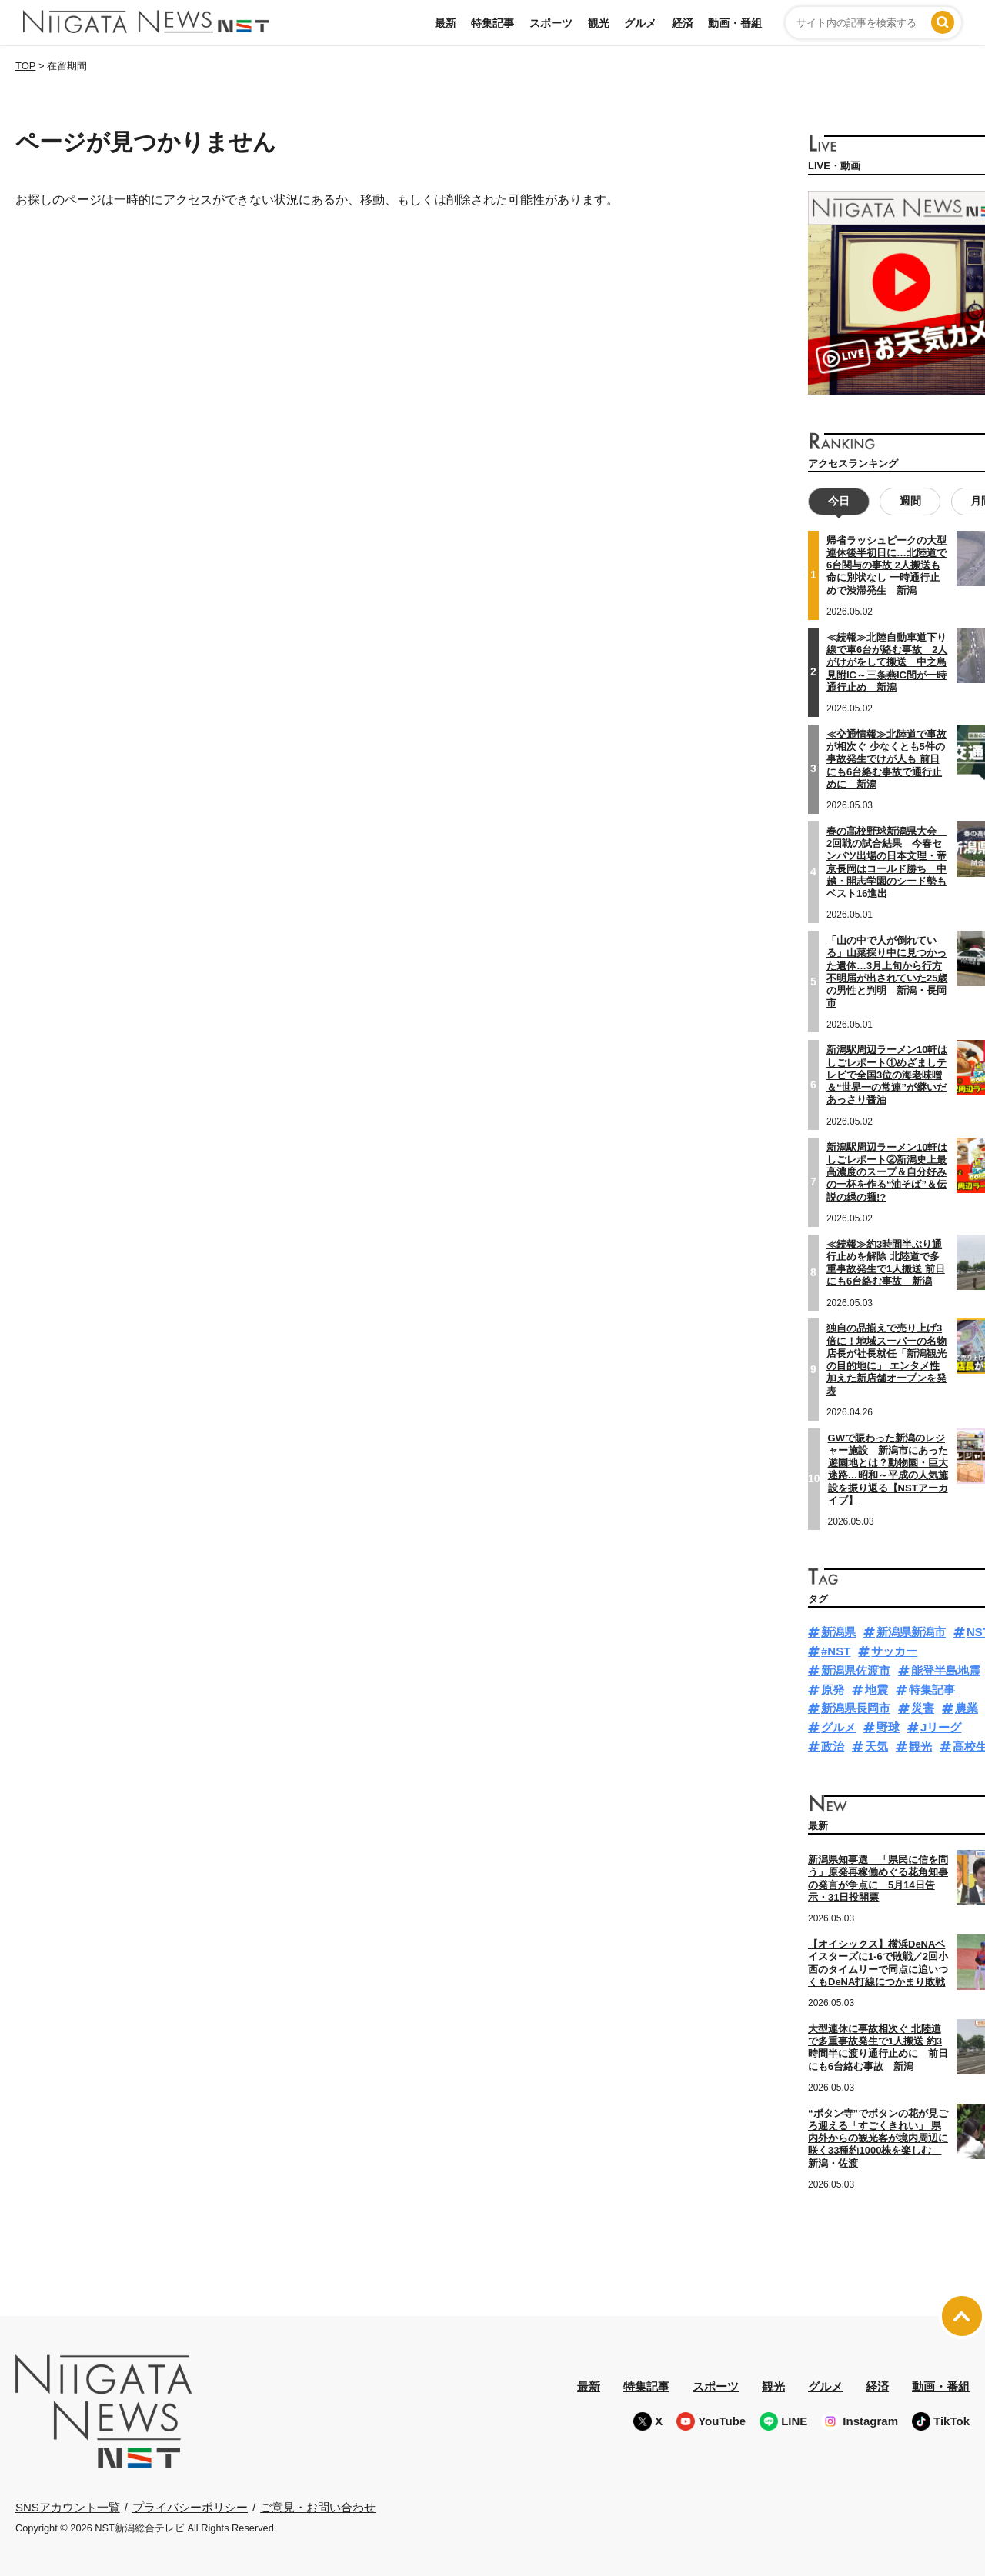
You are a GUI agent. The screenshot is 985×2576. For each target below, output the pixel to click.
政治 (832, 1746)
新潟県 (838, 1631)
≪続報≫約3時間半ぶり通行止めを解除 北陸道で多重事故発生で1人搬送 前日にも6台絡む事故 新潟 (885, 1262)
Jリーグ (940, 1727)
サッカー (894, 1651)
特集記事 (492, 23)
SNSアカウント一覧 (67, 2507)
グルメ (640, 23)
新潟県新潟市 (911, 1631)
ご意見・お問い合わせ (318, 2506)
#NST (835, 1651)
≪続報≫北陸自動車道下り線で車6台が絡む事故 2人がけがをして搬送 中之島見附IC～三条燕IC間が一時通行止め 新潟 (886, 662)
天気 (876, 1746)
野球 (888, 1727)
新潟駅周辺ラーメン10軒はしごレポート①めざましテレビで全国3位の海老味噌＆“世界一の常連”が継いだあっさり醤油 (886, 1074)
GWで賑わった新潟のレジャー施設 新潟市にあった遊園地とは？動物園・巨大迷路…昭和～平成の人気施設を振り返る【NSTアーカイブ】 (888, 1468)
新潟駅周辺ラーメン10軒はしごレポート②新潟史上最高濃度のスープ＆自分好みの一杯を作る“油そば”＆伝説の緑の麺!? (886, 1171)
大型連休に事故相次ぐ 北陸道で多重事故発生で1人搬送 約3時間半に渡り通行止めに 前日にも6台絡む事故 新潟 (878, 2047)
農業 (966, 1708)
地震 (876, 1689)
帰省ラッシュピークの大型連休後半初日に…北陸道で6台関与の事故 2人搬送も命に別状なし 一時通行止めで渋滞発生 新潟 (886, 565)
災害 (922, 1708)
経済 (682, 23)
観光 (598, 23)
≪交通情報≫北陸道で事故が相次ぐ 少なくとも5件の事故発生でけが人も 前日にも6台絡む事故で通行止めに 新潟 (886, 759)
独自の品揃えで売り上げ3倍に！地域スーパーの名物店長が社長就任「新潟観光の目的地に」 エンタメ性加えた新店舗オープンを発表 (886, 1359)
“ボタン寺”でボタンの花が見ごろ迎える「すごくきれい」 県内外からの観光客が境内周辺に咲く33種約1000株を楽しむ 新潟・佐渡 (878, 2137)
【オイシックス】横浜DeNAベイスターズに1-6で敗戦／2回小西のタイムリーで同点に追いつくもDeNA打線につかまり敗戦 (878, 1963)
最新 (445, 23)
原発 (832, 1689)
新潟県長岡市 (855, 1708)
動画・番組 (735, 23)
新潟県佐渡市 (855, 1670)
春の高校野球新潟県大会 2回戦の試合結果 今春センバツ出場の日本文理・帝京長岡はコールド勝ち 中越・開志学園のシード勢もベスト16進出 (886, 862)
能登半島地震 (945, 1670)
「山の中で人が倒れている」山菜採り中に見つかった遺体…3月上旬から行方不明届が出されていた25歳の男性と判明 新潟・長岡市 (886, 971)
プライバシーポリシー (190, 2506)
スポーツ (551, 23)
